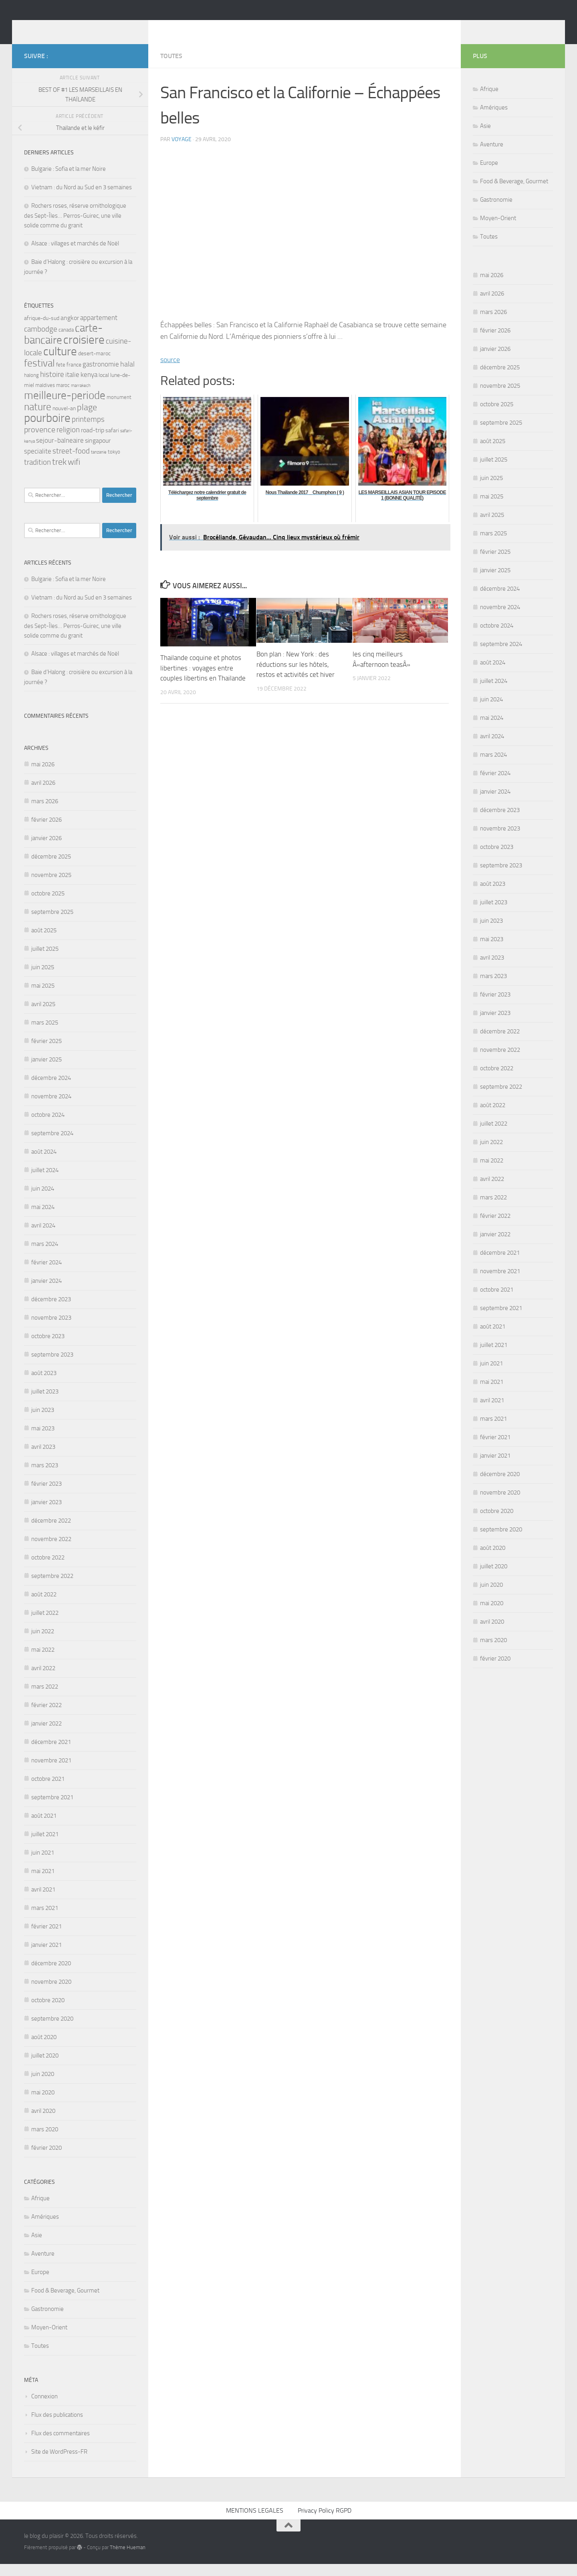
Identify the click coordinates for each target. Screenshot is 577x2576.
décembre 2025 (51, 868)
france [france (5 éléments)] (74, 376)
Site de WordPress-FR (59, 2463)
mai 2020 (42, 2104)
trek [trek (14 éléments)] (59, 473)
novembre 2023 (51, 1329)
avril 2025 (43, 1016)
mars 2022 (44, 1698)
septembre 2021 (52, 1809)
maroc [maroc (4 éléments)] (63, 397)
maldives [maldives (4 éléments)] (45, 397)
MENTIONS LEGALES (254, 2522)
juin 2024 (42, 1200)
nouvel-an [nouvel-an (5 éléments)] (64, 420)
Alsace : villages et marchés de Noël (75, 255)
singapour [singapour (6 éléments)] (98, 452)
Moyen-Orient (49, 2339)
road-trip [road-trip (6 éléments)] (92, 442)
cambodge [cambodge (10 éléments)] (40, 341)
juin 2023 (42, 1422)
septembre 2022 (52, 1588)
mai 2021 (42, 1883)
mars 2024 (44, 1256)
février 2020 (46, 2159)
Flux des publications (57, 2426)
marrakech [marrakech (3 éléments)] (81, 397)
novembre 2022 (51, 1551)
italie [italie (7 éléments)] (72, 387)
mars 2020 (44, 2141)
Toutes (171, 68)
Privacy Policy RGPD (324, 2522)
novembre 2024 (51, 1108)
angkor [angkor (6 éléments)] (70, 330)
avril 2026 (43, 794)
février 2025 (46, 1053)
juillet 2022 (45, 1624)
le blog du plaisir (81, 28)
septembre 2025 (52, 924)
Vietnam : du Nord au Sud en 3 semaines (81, 199)
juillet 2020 (45, 2067)
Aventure (42, 2265)
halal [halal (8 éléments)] (127, 376)
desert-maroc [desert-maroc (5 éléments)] (94, 365)
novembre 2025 (51, 887)
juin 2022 (42, 1643)
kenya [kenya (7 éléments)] (89, 387)
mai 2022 (42, 1661)
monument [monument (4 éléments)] (119, 409)
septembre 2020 (52, 2030)
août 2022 (43, 1606)
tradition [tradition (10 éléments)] (37, 474)
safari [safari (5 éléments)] (112, 442)
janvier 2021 (46, 1956)
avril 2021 (43, 1901)
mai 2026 (42, 776)
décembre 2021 (51, 1754)
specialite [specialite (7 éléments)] (37, 463)
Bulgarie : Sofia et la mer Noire (68, 180)
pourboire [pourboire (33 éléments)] (47, 430)
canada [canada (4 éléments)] (66, 342)
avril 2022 (43, 1680)
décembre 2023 (51, 1311)
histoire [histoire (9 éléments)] (52, 386)
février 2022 (46, 1717)
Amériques (45, 2228)
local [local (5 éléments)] (104, 387)
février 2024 (46, 1274)
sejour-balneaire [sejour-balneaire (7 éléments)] (60, 452)
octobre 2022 (48, 1569)
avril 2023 (43, 1458)
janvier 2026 (46, 850)
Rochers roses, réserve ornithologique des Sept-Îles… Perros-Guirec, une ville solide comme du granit (75, 227)
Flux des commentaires (60, 2445)
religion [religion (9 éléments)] (68, 441)
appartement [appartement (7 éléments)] (98, 330)
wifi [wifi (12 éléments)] (74, 474)
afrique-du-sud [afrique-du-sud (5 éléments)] (41, 330)
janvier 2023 (46, 1514)
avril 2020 (43, 2122)
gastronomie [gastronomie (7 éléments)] (101, 376)
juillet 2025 (45, 960)
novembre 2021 (51, 1772)
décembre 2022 (51, 1532)
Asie (36, 2247)
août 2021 (43, 1827)
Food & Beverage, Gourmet (65, 2302)
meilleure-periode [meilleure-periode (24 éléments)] (64, 407)
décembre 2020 (51, 1975)
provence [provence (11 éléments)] (39, 441)
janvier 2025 (46, 1071)
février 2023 (46, 1495)
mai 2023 (42, 1440)
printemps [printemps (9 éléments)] (88, 431)
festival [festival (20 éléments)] (39, 375)
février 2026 (46, 831)
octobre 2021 (48, 1790)
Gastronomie (47, 2321)
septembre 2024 (52, 1145)
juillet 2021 (45, 1846)
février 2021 (46, 1938)
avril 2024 (43, 1237)
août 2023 (43, 1385)
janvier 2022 (46, 1735)
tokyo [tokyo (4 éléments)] (114, 464)
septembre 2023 (52, 1366)
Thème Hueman (127, 2559)
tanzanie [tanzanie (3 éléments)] (99, 464)
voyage (181, 151)
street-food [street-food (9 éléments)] (71, 463)
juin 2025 (42, 979)
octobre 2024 (48, 1126)
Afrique (40, 2210)
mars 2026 (44, 813)
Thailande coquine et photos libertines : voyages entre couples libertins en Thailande (203, 680)
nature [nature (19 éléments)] (37, 419)
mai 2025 (42, 997)
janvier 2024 (46, 1292)
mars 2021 (44, 1920)
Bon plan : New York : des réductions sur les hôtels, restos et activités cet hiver (295, 676)
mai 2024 (42, 1219)
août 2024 (43, 1163)
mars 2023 (44, 1477)
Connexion (44, 2408)
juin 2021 (42, 1864)
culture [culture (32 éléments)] (60, 363)
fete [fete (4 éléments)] (60, 377)
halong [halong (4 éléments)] (31, 387)
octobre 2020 (48, 2012)
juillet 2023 (45, 1403)
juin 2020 (42, 2086)
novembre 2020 (51, 1993)
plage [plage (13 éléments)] (87, 419)
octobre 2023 (48, 1348)
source (170, 371)
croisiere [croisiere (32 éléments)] (84, 351)
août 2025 (43, 942)
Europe (40, 2284)
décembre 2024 (51, 1090)
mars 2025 (44, 1034)
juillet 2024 (45, 1182)
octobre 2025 (48, 905)
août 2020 (43, 2049)
